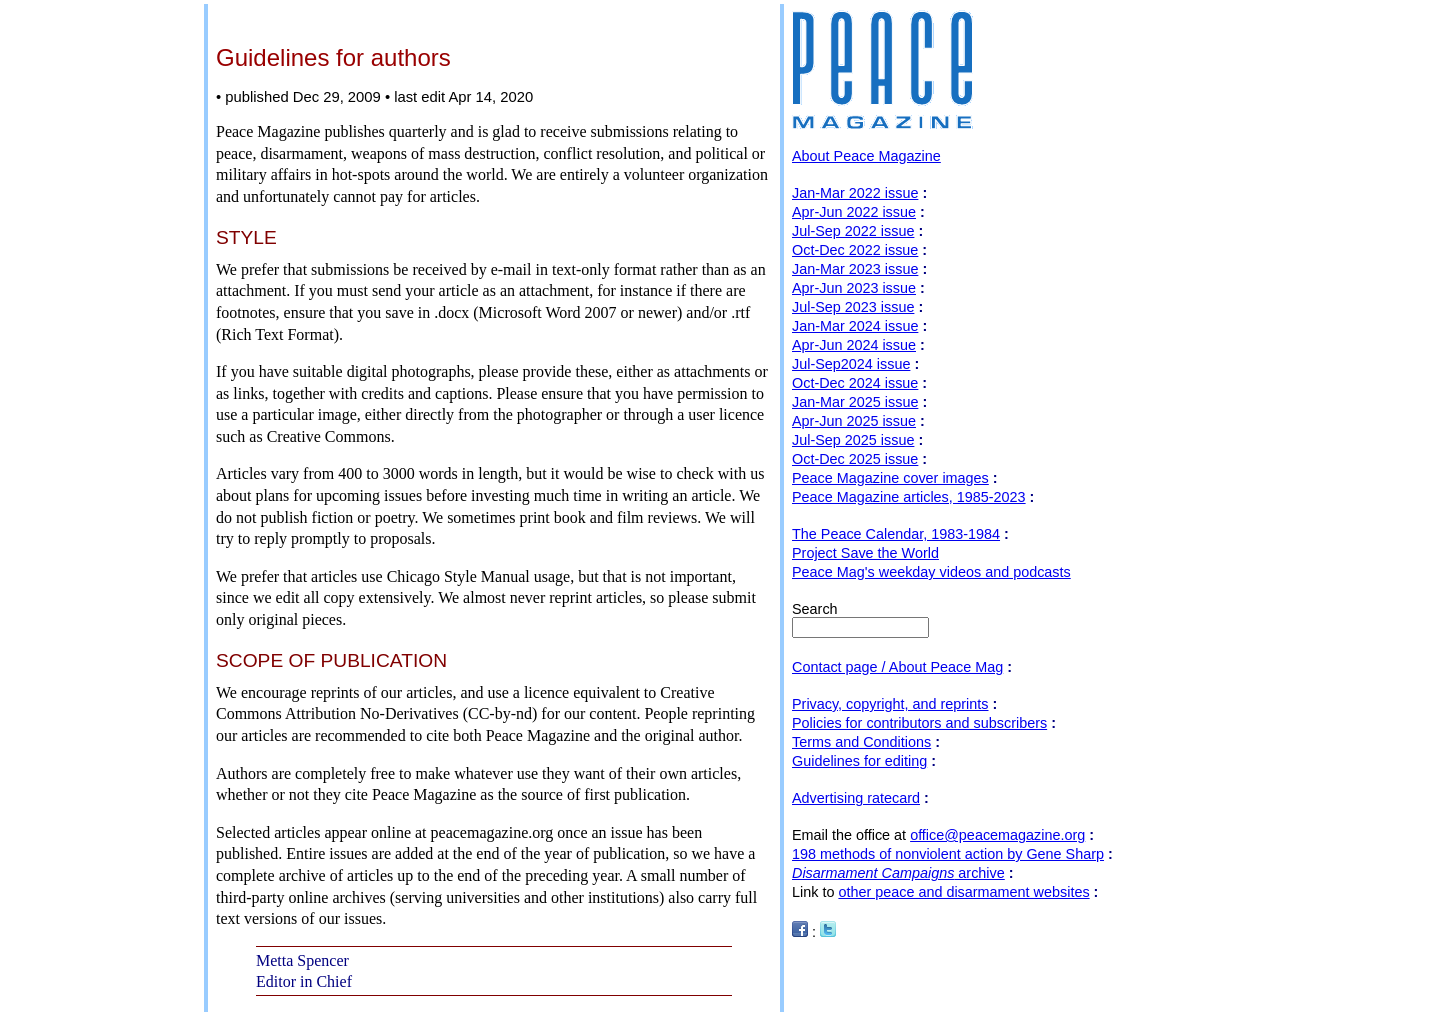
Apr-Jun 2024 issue (854, 345)
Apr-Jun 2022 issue (854, 212)
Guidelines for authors (333, 57)
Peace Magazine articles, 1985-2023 (909, 497)
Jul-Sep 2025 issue (853, 440)
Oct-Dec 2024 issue (855, 383)
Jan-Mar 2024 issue (855, 326)
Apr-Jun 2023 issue (854, 288)
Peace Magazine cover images (890, 478)
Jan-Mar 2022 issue (855, 193)
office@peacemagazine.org (997, 835)
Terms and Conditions (861, 742)
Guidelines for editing (859, 761)
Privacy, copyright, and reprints (890, 704)
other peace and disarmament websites (963, 892)
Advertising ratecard (856, 798)
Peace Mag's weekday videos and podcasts (931, 572)
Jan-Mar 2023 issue (855, 269)
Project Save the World (865, 553)
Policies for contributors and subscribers (919, 723)
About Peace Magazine (866, 156)
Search (815, 609)
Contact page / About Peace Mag (897, 667)
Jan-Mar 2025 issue (855, 402)
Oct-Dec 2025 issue (855, 459)
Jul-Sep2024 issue (851, 364)
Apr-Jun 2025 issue (854, 421)
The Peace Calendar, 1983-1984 (896, 534)
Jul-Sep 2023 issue (853, 307)
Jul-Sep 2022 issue (853, 231)
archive (898, 873)
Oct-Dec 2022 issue (855, 250)
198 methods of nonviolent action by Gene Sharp (948, 854)
